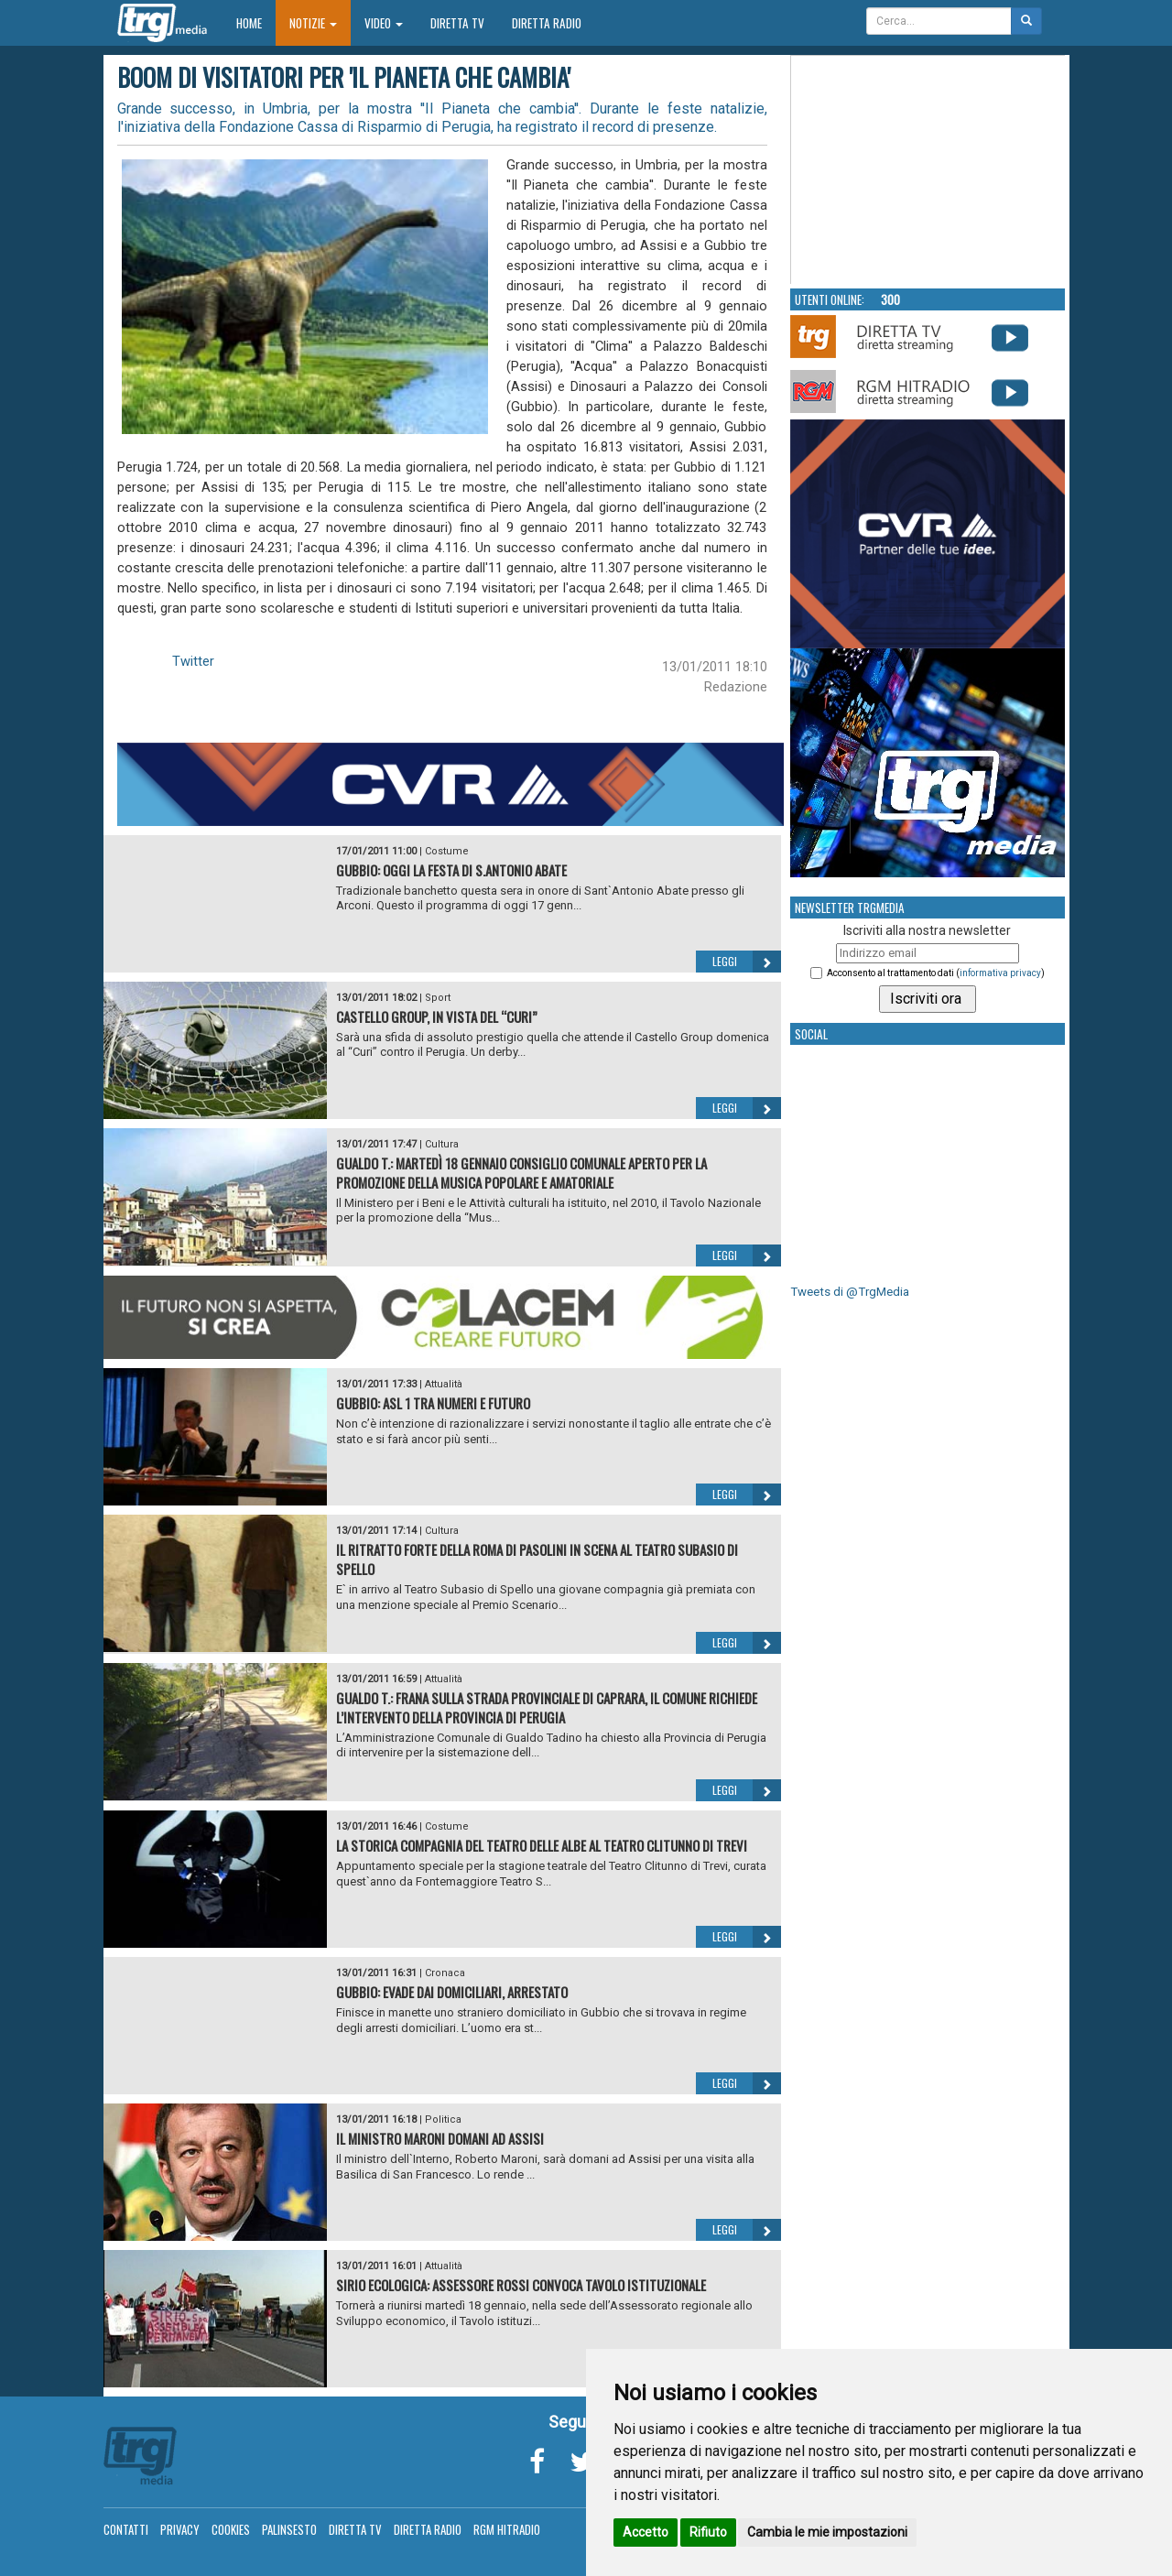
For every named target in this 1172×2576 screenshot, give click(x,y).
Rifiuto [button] (708, 2532)
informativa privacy (1000, 973)
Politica (443, 2119)
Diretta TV (457, 23)
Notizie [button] (313, 23)
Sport (437, 998)
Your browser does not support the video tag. (928, 170)
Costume (447, 851)
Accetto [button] (645, 2532)
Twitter (193, 661)
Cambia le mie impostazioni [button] (827, 2532)
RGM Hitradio (506, 2529)
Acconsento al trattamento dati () (936, 973)
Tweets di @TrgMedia (849, 1292)
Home (256, 22)
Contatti (125, 2529)
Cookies (231, 2529)
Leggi (746, 962)
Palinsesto (289, 2529)
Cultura (442, 1144)
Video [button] (383, 23)
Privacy (180, 2529)
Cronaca (445, 1973)
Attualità (443, 1384)
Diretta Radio (546, 23)
